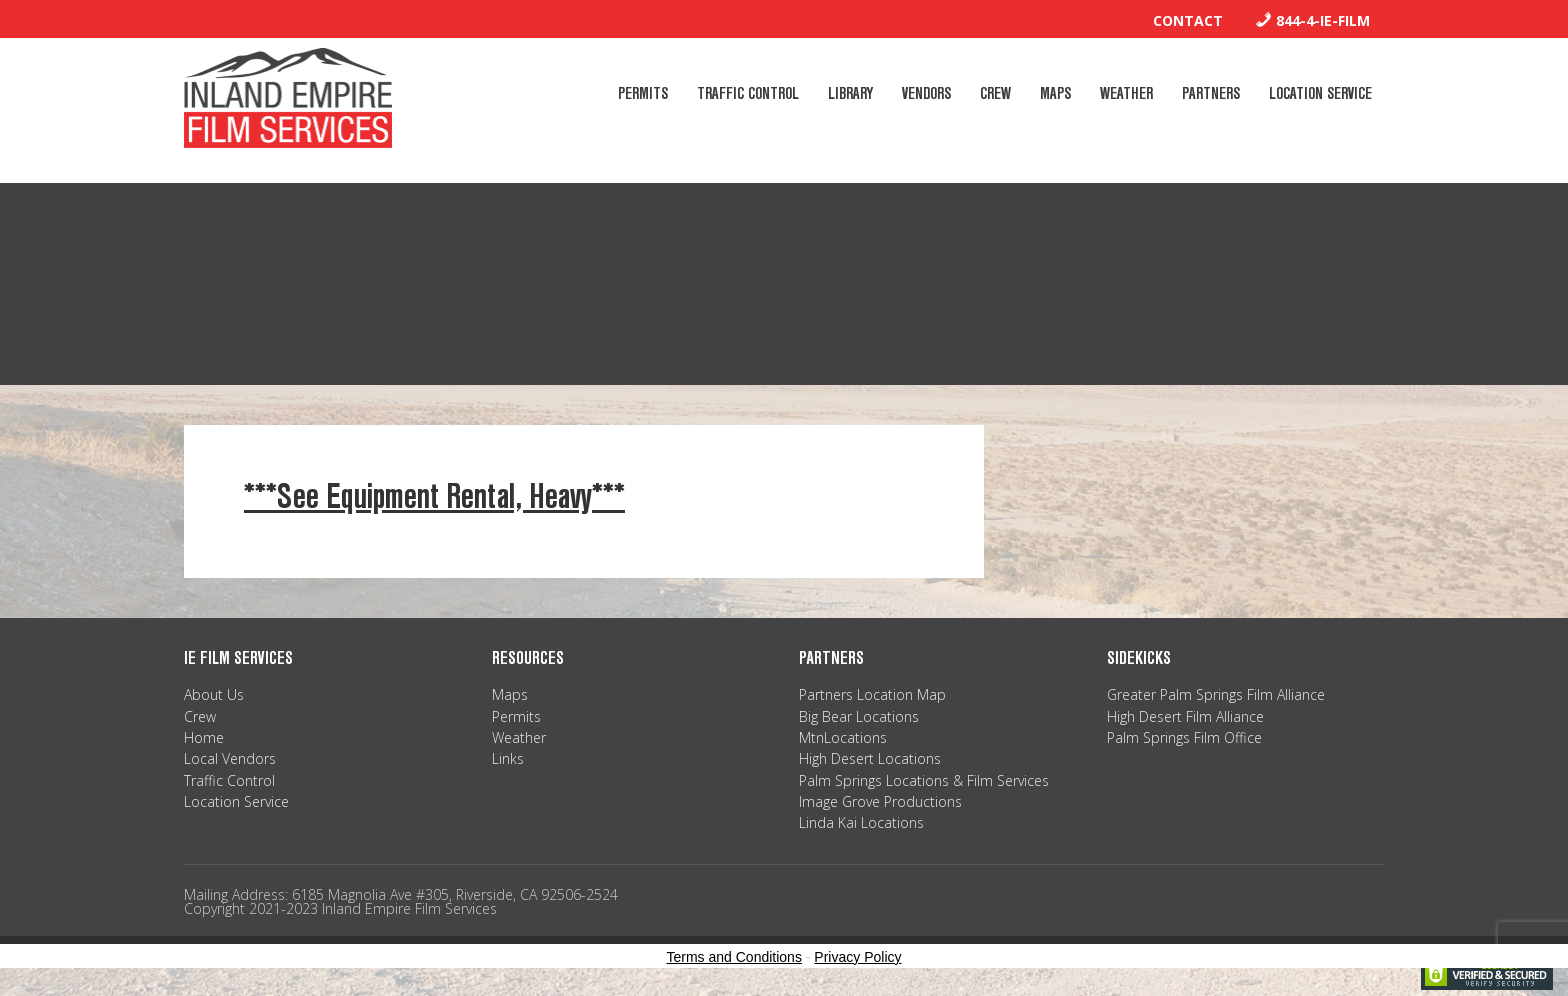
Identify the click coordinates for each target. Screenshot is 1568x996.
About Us (214, 694)
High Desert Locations (870, 758)
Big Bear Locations (859, 716)
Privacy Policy (857, 957)
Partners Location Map (872, 694)
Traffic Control (229, 780)
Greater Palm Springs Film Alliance (1216, 694)
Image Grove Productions (880, 801)
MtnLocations (843, 737)
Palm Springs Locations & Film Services (924, 780)
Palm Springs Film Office (1184, 737)
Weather (519, 737)
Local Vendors (230, 758)
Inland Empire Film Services (288, 98)
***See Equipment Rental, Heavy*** (434, 496)
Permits (516, 716)
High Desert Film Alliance (1185, 716)
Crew (200, 716)
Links (508, 758)
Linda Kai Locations (861, 822)
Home (204, 737)
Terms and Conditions (734, 957)
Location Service (236, 801)
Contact (1188, 20)
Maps (510, 694)
